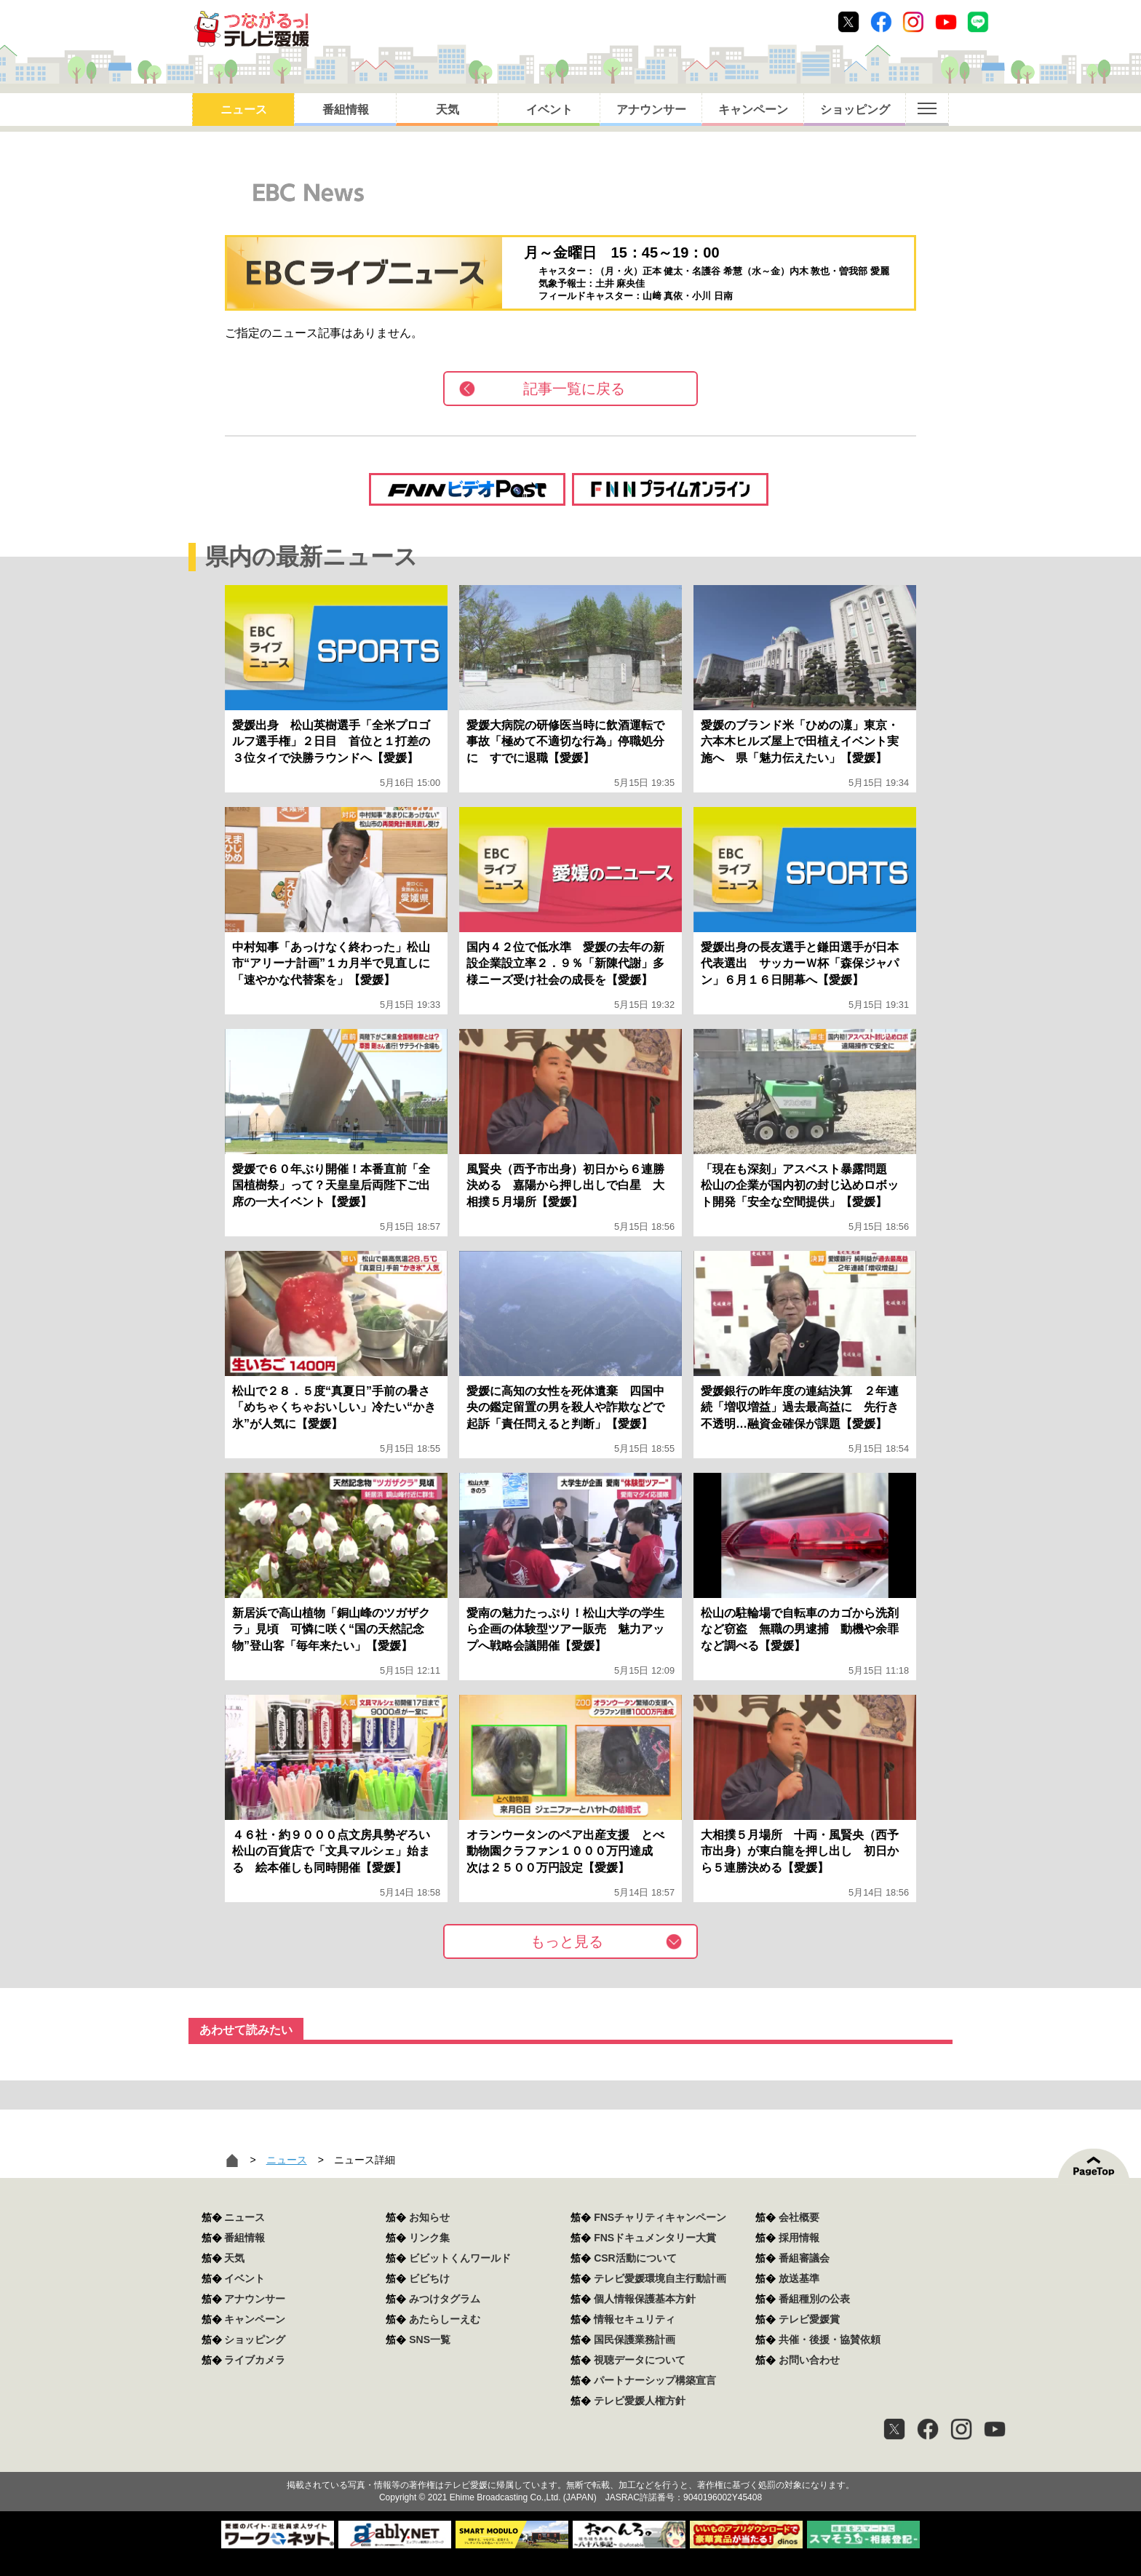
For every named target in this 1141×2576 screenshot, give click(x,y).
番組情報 (345, 109)
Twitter (848, 22)
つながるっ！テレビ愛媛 (570, 2460)
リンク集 (429, 2237)
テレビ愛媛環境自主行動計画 (660, 2278)
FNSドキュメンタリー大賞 (655, 2237)
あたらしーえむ (444, 2319)
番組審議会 (804, 2258)
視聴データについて (639, 2360)
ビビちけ (429, 2278)
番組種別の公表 (814, 2299)
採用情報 (799, 2237)
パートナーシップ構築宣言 (655, 2380)
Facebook (881, 22)
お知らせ (429, 2217)
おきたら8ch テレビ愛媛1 (251, 28)
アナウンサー (651, 109)
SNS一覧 (429, 2339)
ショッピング (855, 109)
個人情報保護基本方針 (645, 2299)
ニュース (243, 109)
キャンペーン (753, 109)
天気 (447, 109)
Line (978, 22)
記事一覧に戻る (574, 389)
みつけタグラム (444, 2299)
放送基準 (799, 2278)
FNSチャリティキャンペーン (660, 2217)
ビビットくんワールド (460, 2258)
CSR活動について (635, 2258)
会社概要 (799, 2217)
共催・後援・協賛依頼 (829, 2339)
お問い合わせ (809, 2360)
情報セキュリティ (634, 2319)
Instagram (913, 22)
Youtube (946, 22)
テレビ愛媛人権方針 (639, 2400)
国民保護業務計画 (634, 2339)
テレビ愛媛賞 (809, 2319)
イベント (549, 109)
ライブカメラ (254, 2360)
